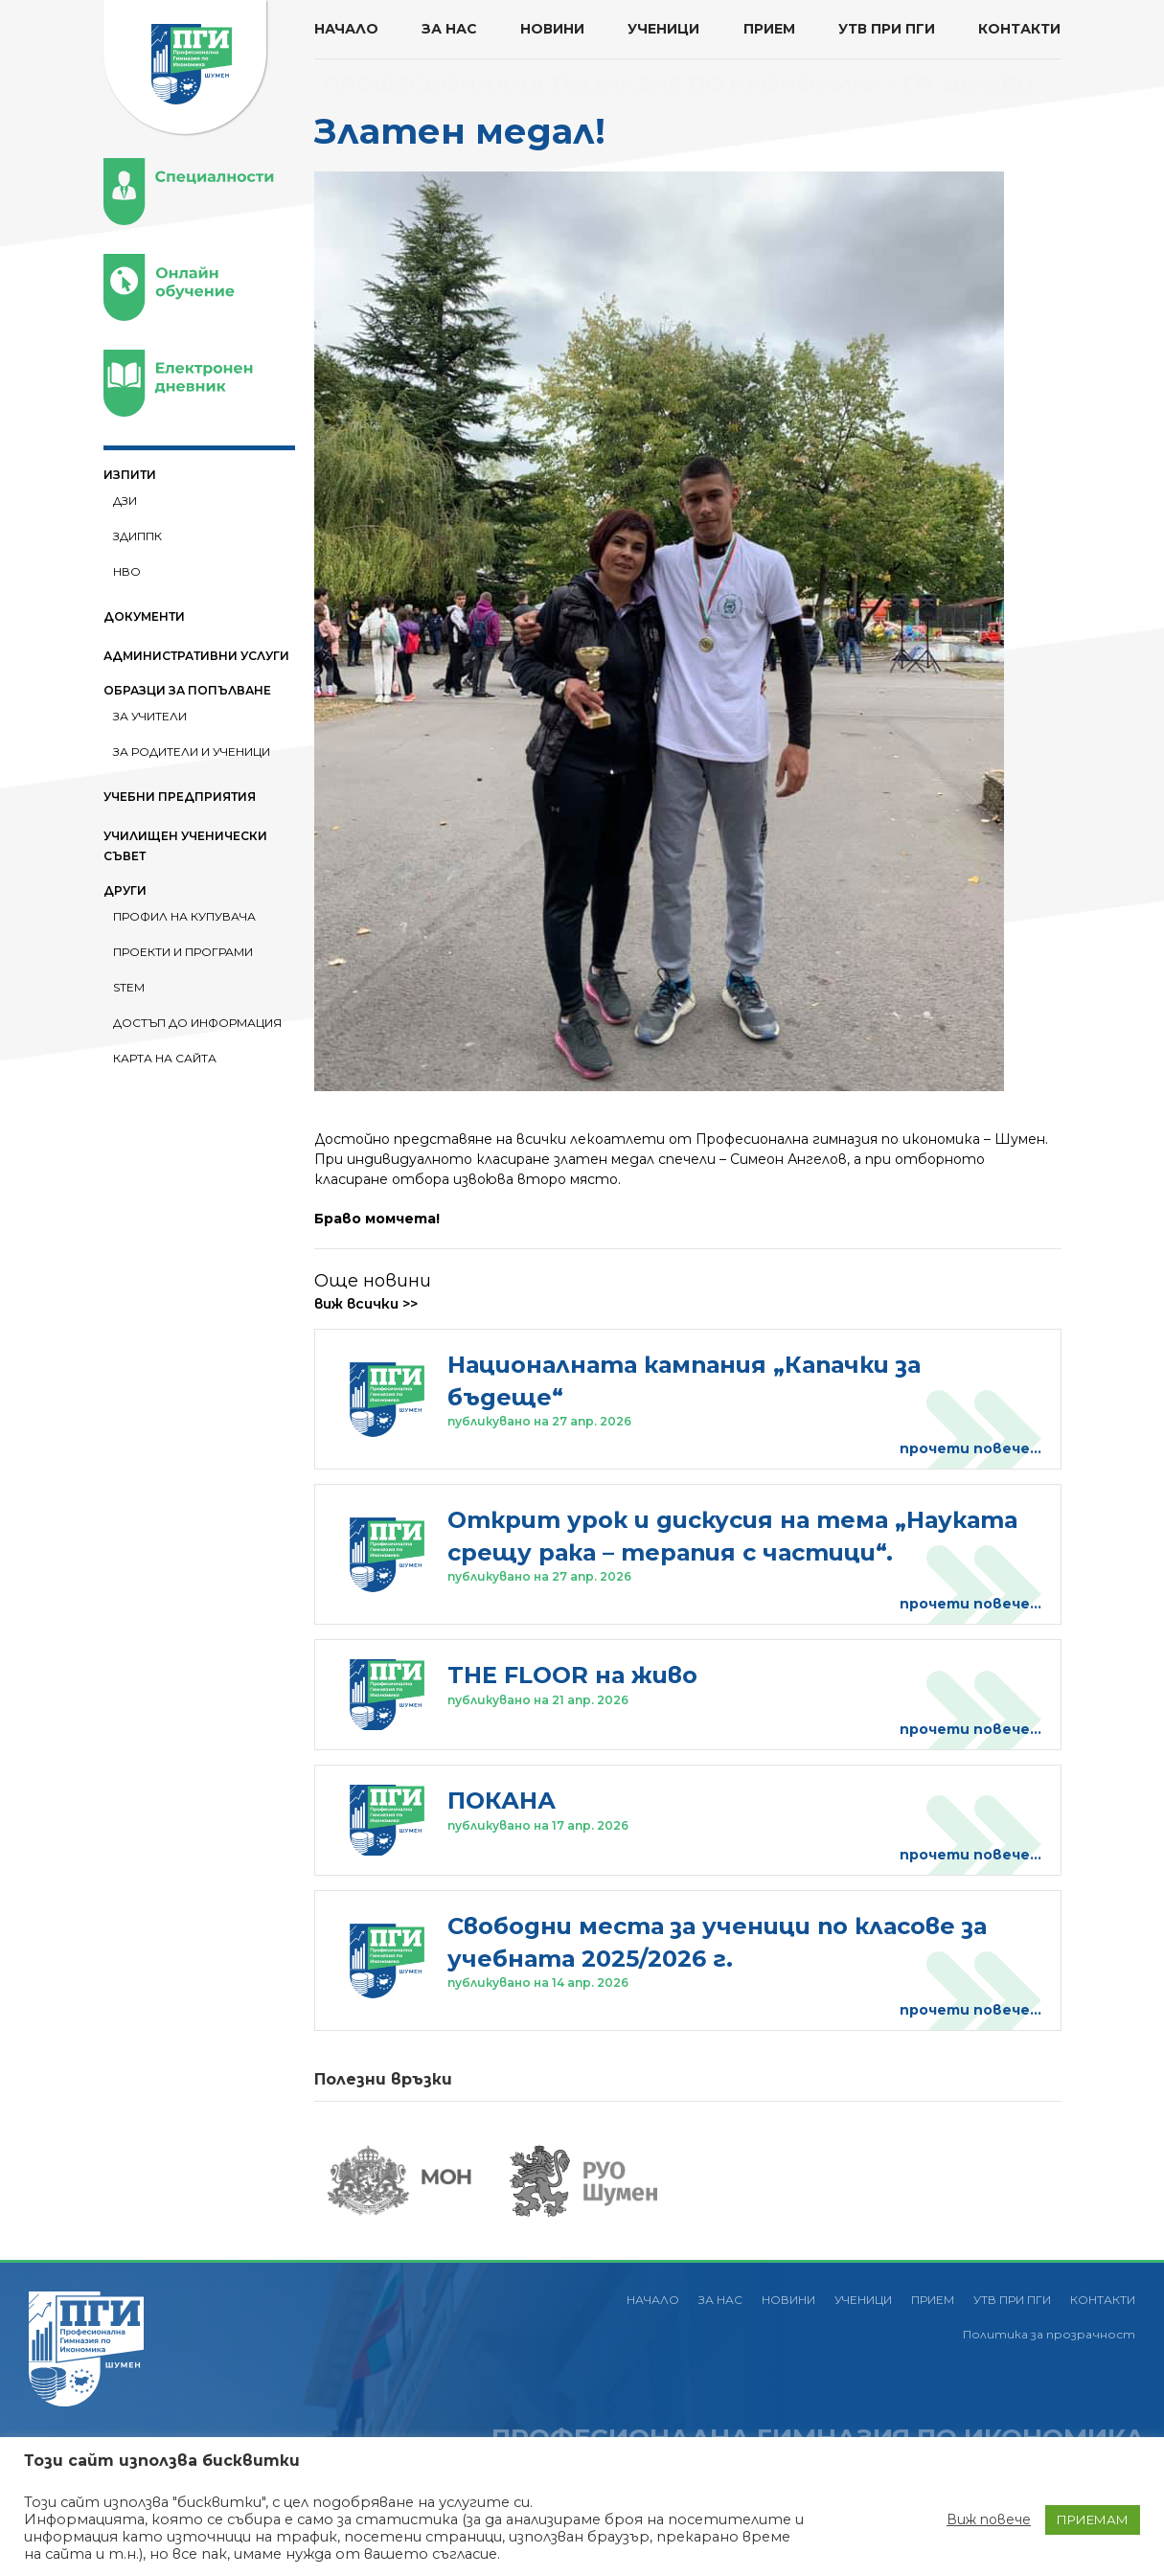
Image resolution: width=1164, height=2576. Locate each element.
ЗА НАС (449, 28)
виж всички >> (366, 1303)
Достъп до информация (197, 1022)
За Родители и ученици (191, 751)
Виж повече (989, 2519)
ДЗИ (125, 500)
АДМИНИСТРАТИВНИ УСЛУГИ (196, 656)
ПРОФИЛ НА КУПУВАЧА (184, 916)
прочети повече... (970, 1448)
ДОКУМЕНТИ (144, 616)
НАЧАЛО (346, 28)
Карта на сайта (165, 1058)
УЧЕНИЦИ (663, 28)
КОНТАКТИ (1019, 28)
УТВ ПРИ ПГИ (886, 28)
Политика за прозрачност (1049, 2334)
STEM (129, 987)
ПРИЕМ (769, 28)
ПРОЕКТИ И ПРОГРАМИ (183, 952)
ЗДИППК (137, 536)
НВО (127, 571)
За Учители (150, 716)
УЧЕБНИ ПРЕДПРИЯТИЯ (179, 796)
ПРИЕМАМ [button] (1093, 2519)
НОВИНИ (552, 28)
